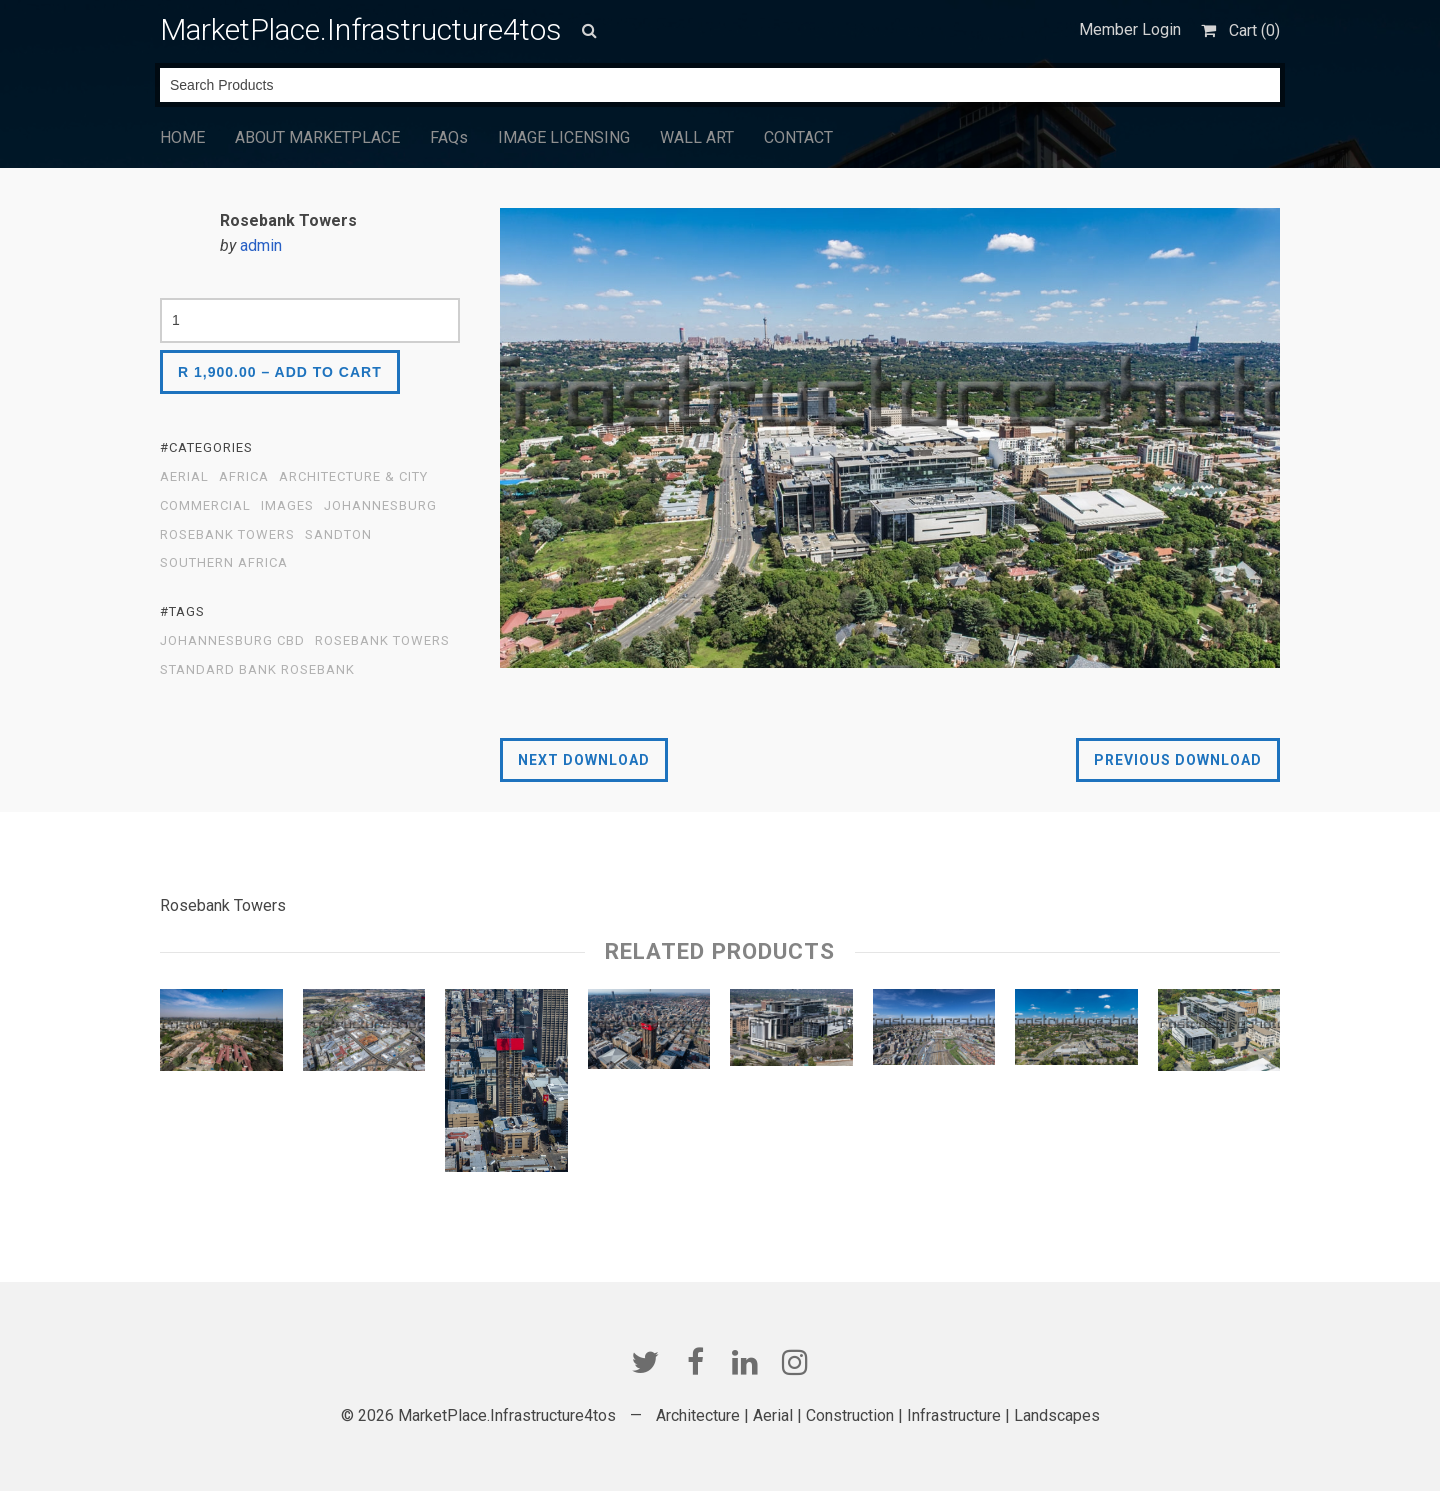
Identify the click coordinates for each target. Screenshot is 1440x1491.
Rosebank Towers (227, 535)
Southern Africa (224, 563)
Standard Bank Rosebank (257, 670)
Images (287, 506)
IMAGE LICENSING (564, 137)
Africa (244, 477)
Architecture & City (353, 477)
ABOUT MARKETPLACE (317, 137)
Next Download (584, 760)
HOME (182, 137)
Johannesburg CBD (232, 641)
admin (261, 245)
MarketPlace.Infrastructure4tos (361, 29)
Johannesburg (380, 506)
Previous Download (1178, 760)
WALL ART (697, 137)
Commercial (205, 506)
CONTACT (798, 137)
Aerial (184, 477)
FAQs (449, 137)
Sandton (338, 535)
